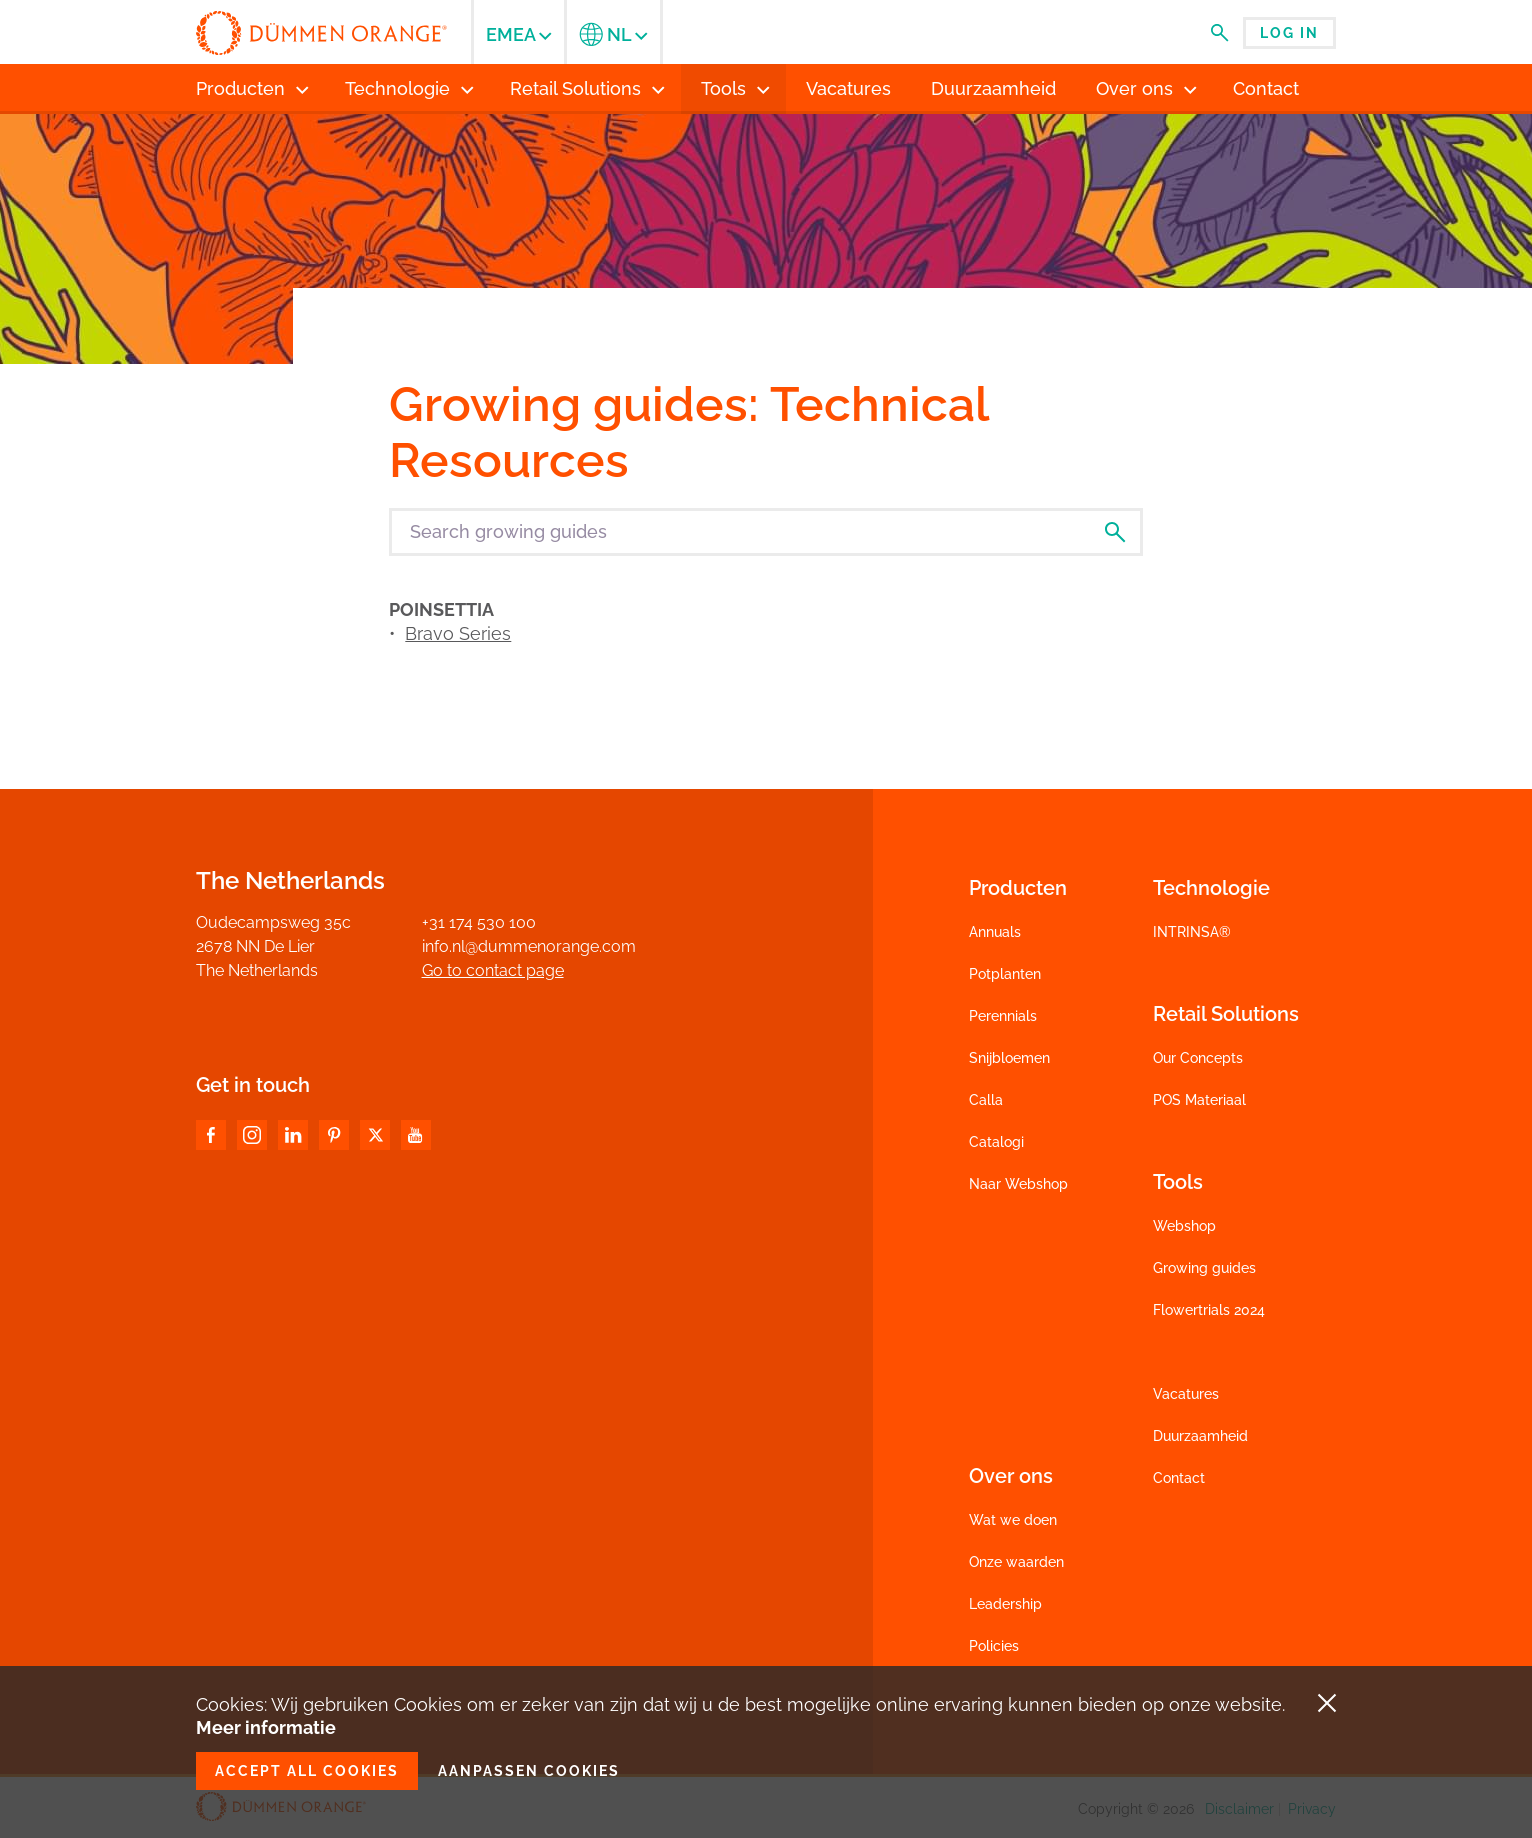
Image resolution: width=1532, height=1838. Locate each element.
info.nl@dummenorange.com (529, 946)
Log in (1289, 33)
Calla (986, 1100)
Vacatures (1186, 1394)
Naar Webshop (1018, 1184)
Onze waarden (1016, 1562)
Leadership (1005, 1604)
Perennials (1003, 1016)
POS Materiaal (1199, 1100)
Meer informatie (266, 1727)
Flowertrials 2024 (1209, 1310)
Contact (1179, 1478)
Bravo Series (458, 633)
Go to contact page (493, 970)
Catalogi (996, 1142)
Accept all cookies (307, 1771)
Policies (994, 1646)
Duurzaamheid (1200, 1436)
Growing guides (1204, 1268)
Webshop (1184, 1226)
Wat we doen (1013, 1520)
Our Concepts (1198, 1058)
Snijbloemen (1009, 1058)
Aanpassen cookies (529, 1771)
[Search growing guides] (765, 532)
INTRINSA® (1192, 932)
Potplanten (1005, 974)
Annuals (995, 932)
